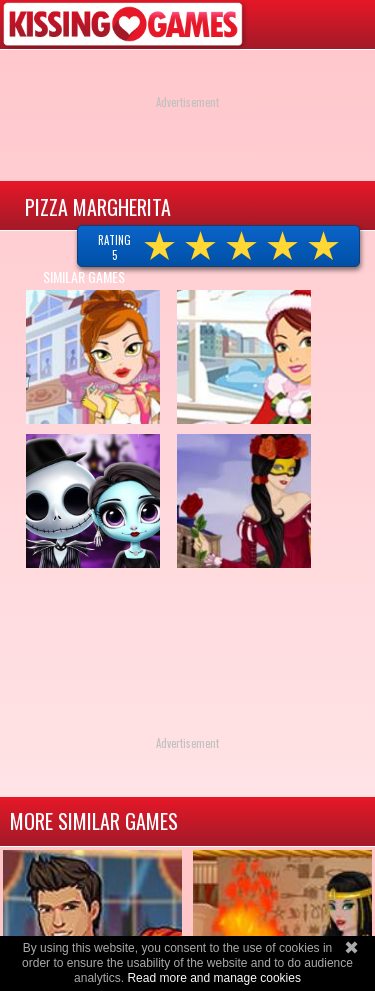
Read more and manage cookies (213, 978)
